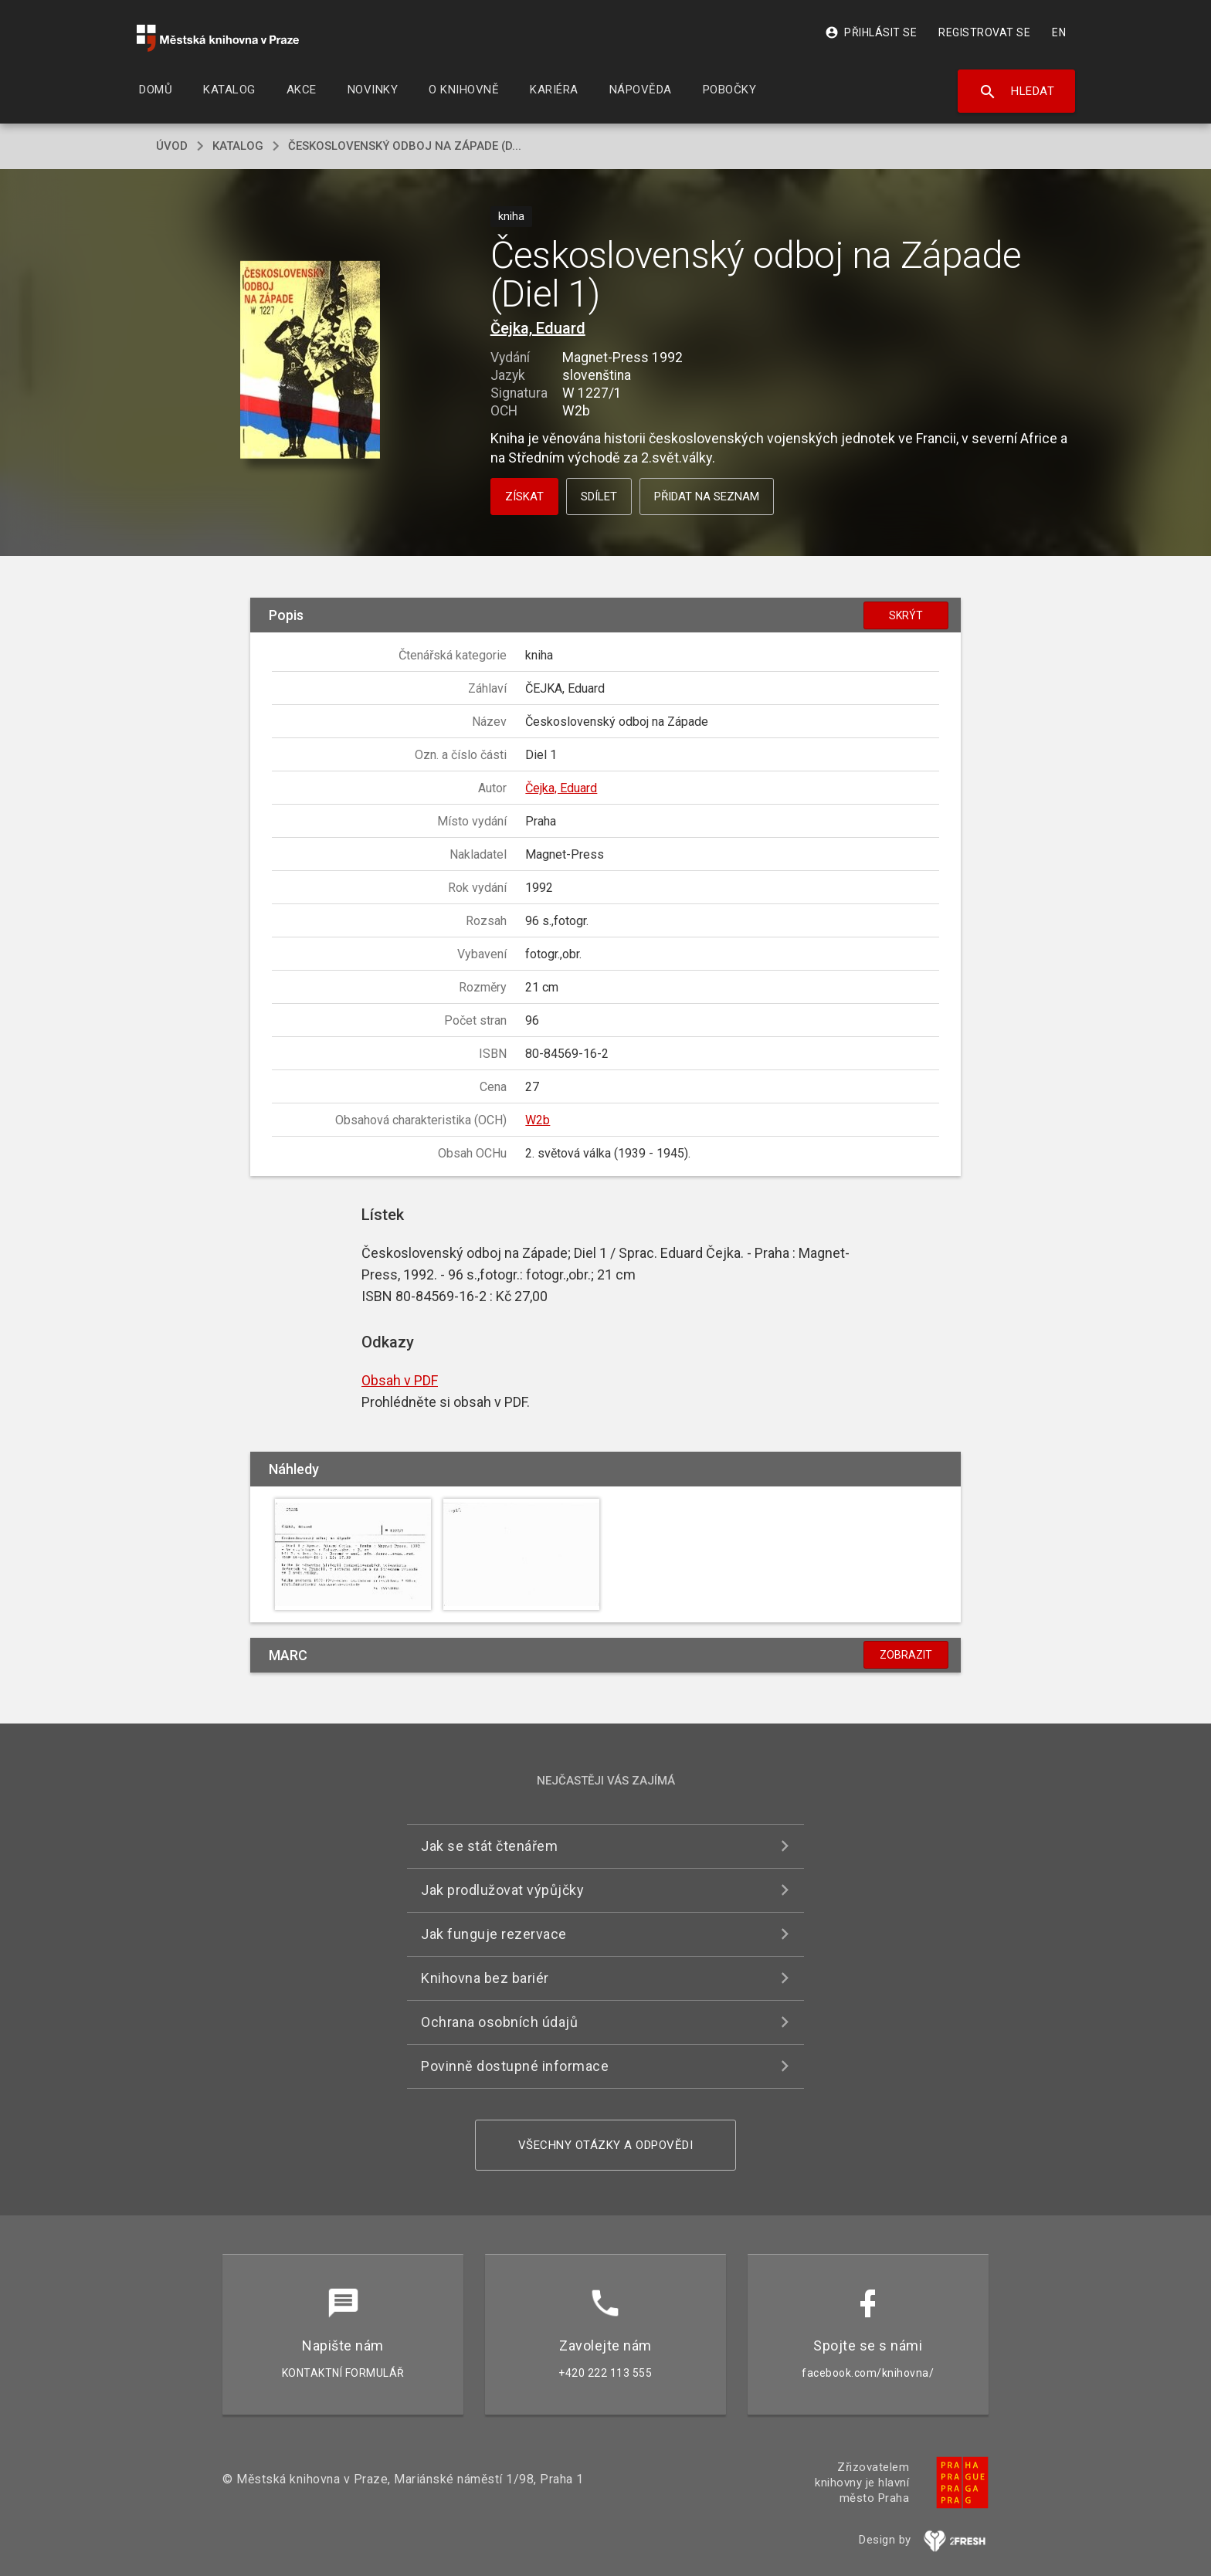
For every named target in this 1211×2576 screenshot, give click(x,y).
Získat (524, 496)
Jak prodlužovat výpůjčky (502, 1890)
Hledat (1017, 92)
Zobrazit (906, 1655)
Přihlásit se (871, 32)
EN (1059, 32)
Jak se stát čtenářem (489, 1846)
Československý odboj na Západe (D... (404, 146)
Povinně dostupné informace (515, 2066)
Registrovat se (984, 32)
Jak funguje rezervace (494, 1934)
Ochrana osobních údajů (499, 2022)
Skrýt (906, 615)
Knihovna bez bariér (485, 1978)
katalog (237, 146)
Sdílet (599, 496)
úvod (172, 146)
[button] (310, 360)
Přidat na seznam (706, 496)
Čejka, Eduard (537, 328)
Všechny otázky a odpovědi (606, 2145)
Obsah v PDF (399, 1380)
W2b (537, 1120)
